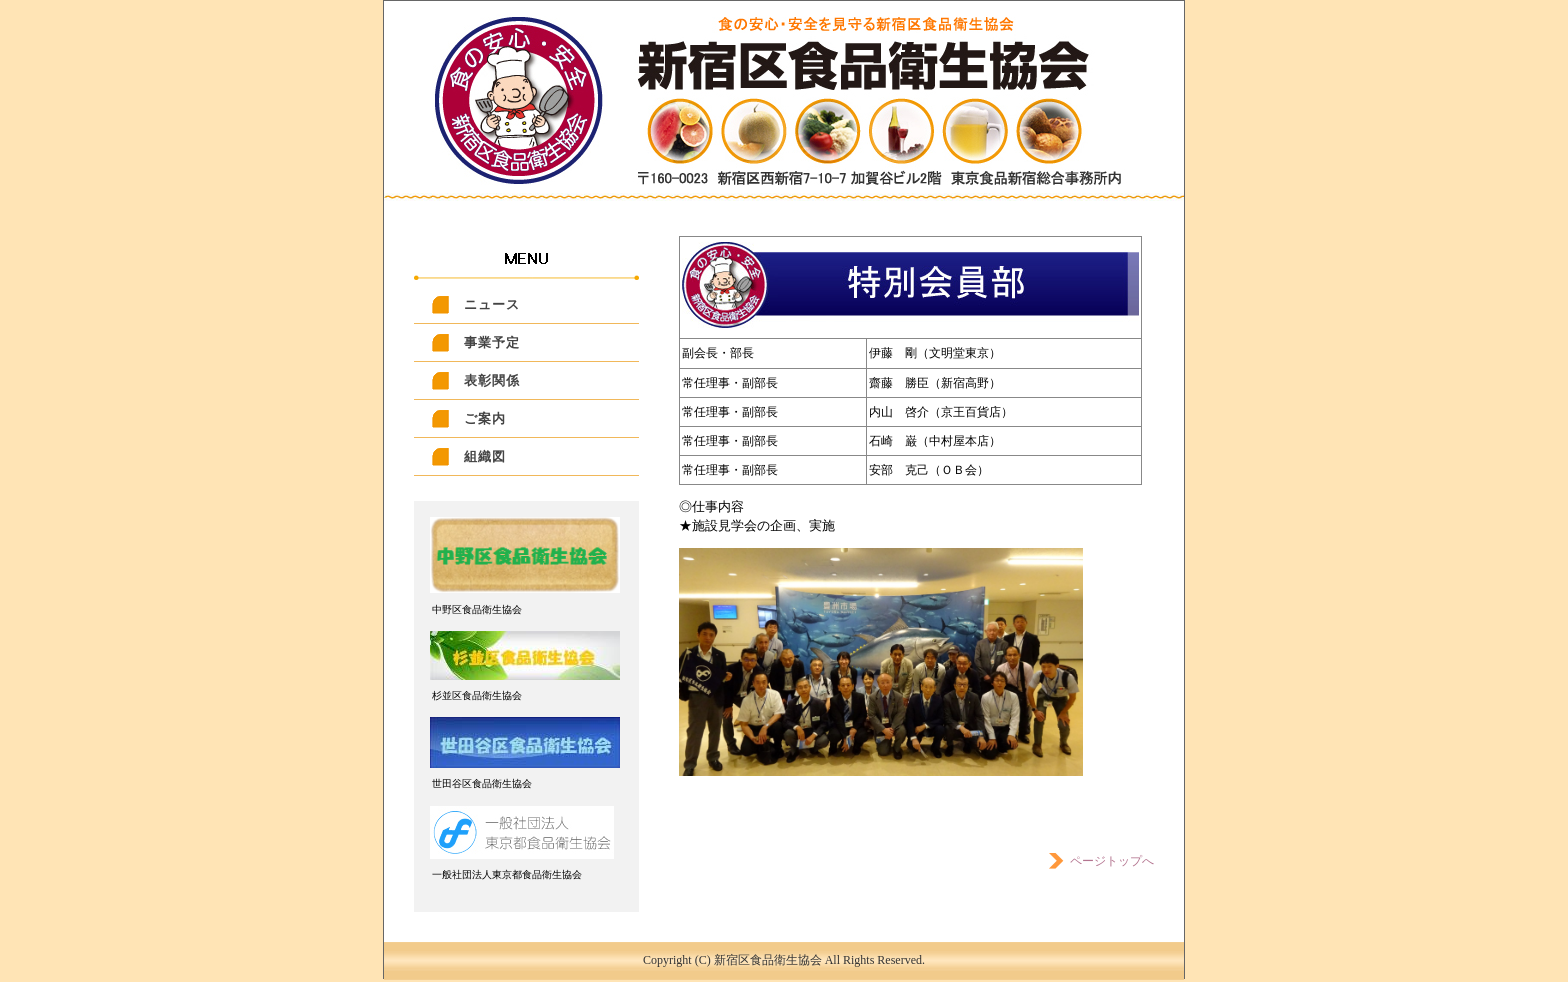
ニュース (492, 304)
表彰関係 (492, 380)
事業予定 (492, 342)
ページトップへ (1099, 861)
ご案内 (485, 418)
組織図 (485, 456)
